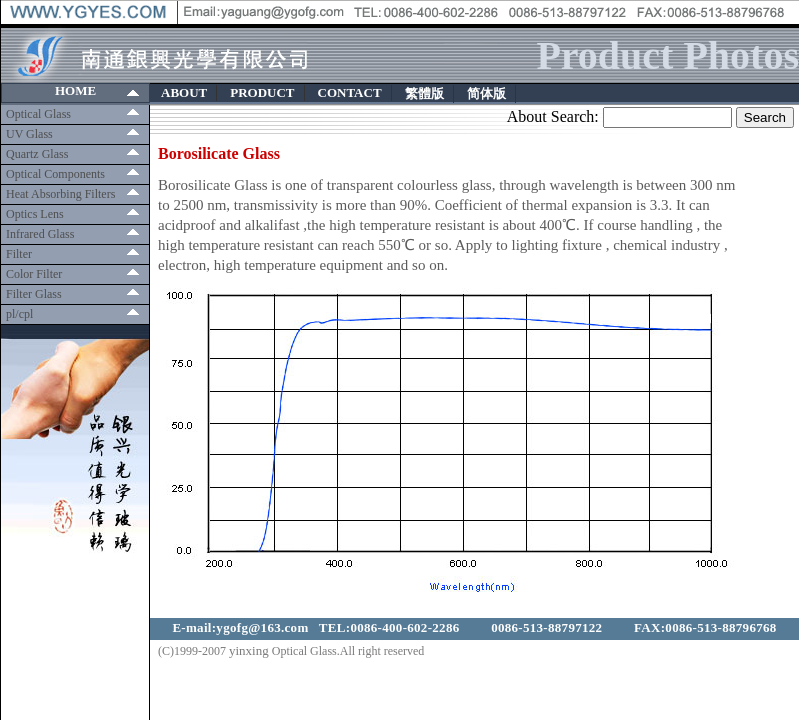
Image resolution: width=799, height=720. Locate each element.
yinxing (249, 650)
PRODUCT (262, 92)
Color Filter (34, 274)
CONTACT (350, 92)
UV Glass (29, 134)
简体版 (486, 93)
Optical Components (55, 174)
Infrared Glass (40, 234)
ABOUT (184, 92)
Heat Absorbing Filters (60, 194)
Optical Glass (38, 114)
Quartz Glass (37, 154)
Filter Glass (34, 294)
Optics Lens (35, 214)
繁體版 (424, 93)
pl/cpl (19, 314)
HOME (75, 90)
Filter (19, 254)
